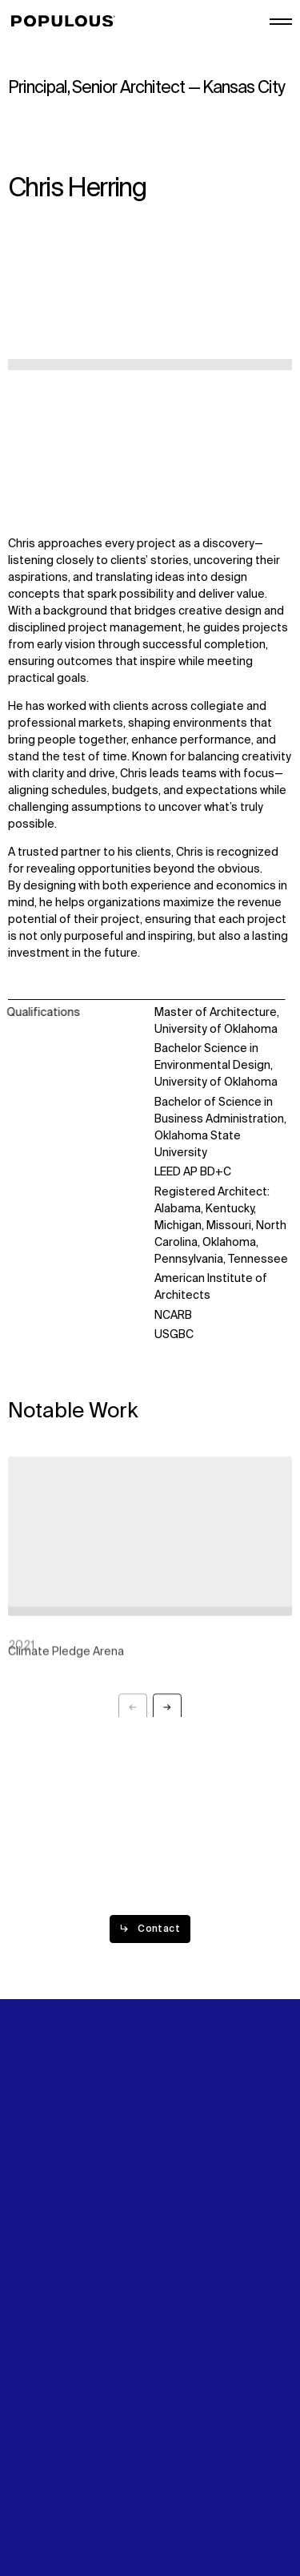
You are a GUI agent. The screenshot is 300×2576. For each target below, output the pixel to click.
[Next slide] (167, 1712)
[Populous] (67, 21)
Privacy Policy (43, 2460)
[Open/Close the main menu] (281, 21)
